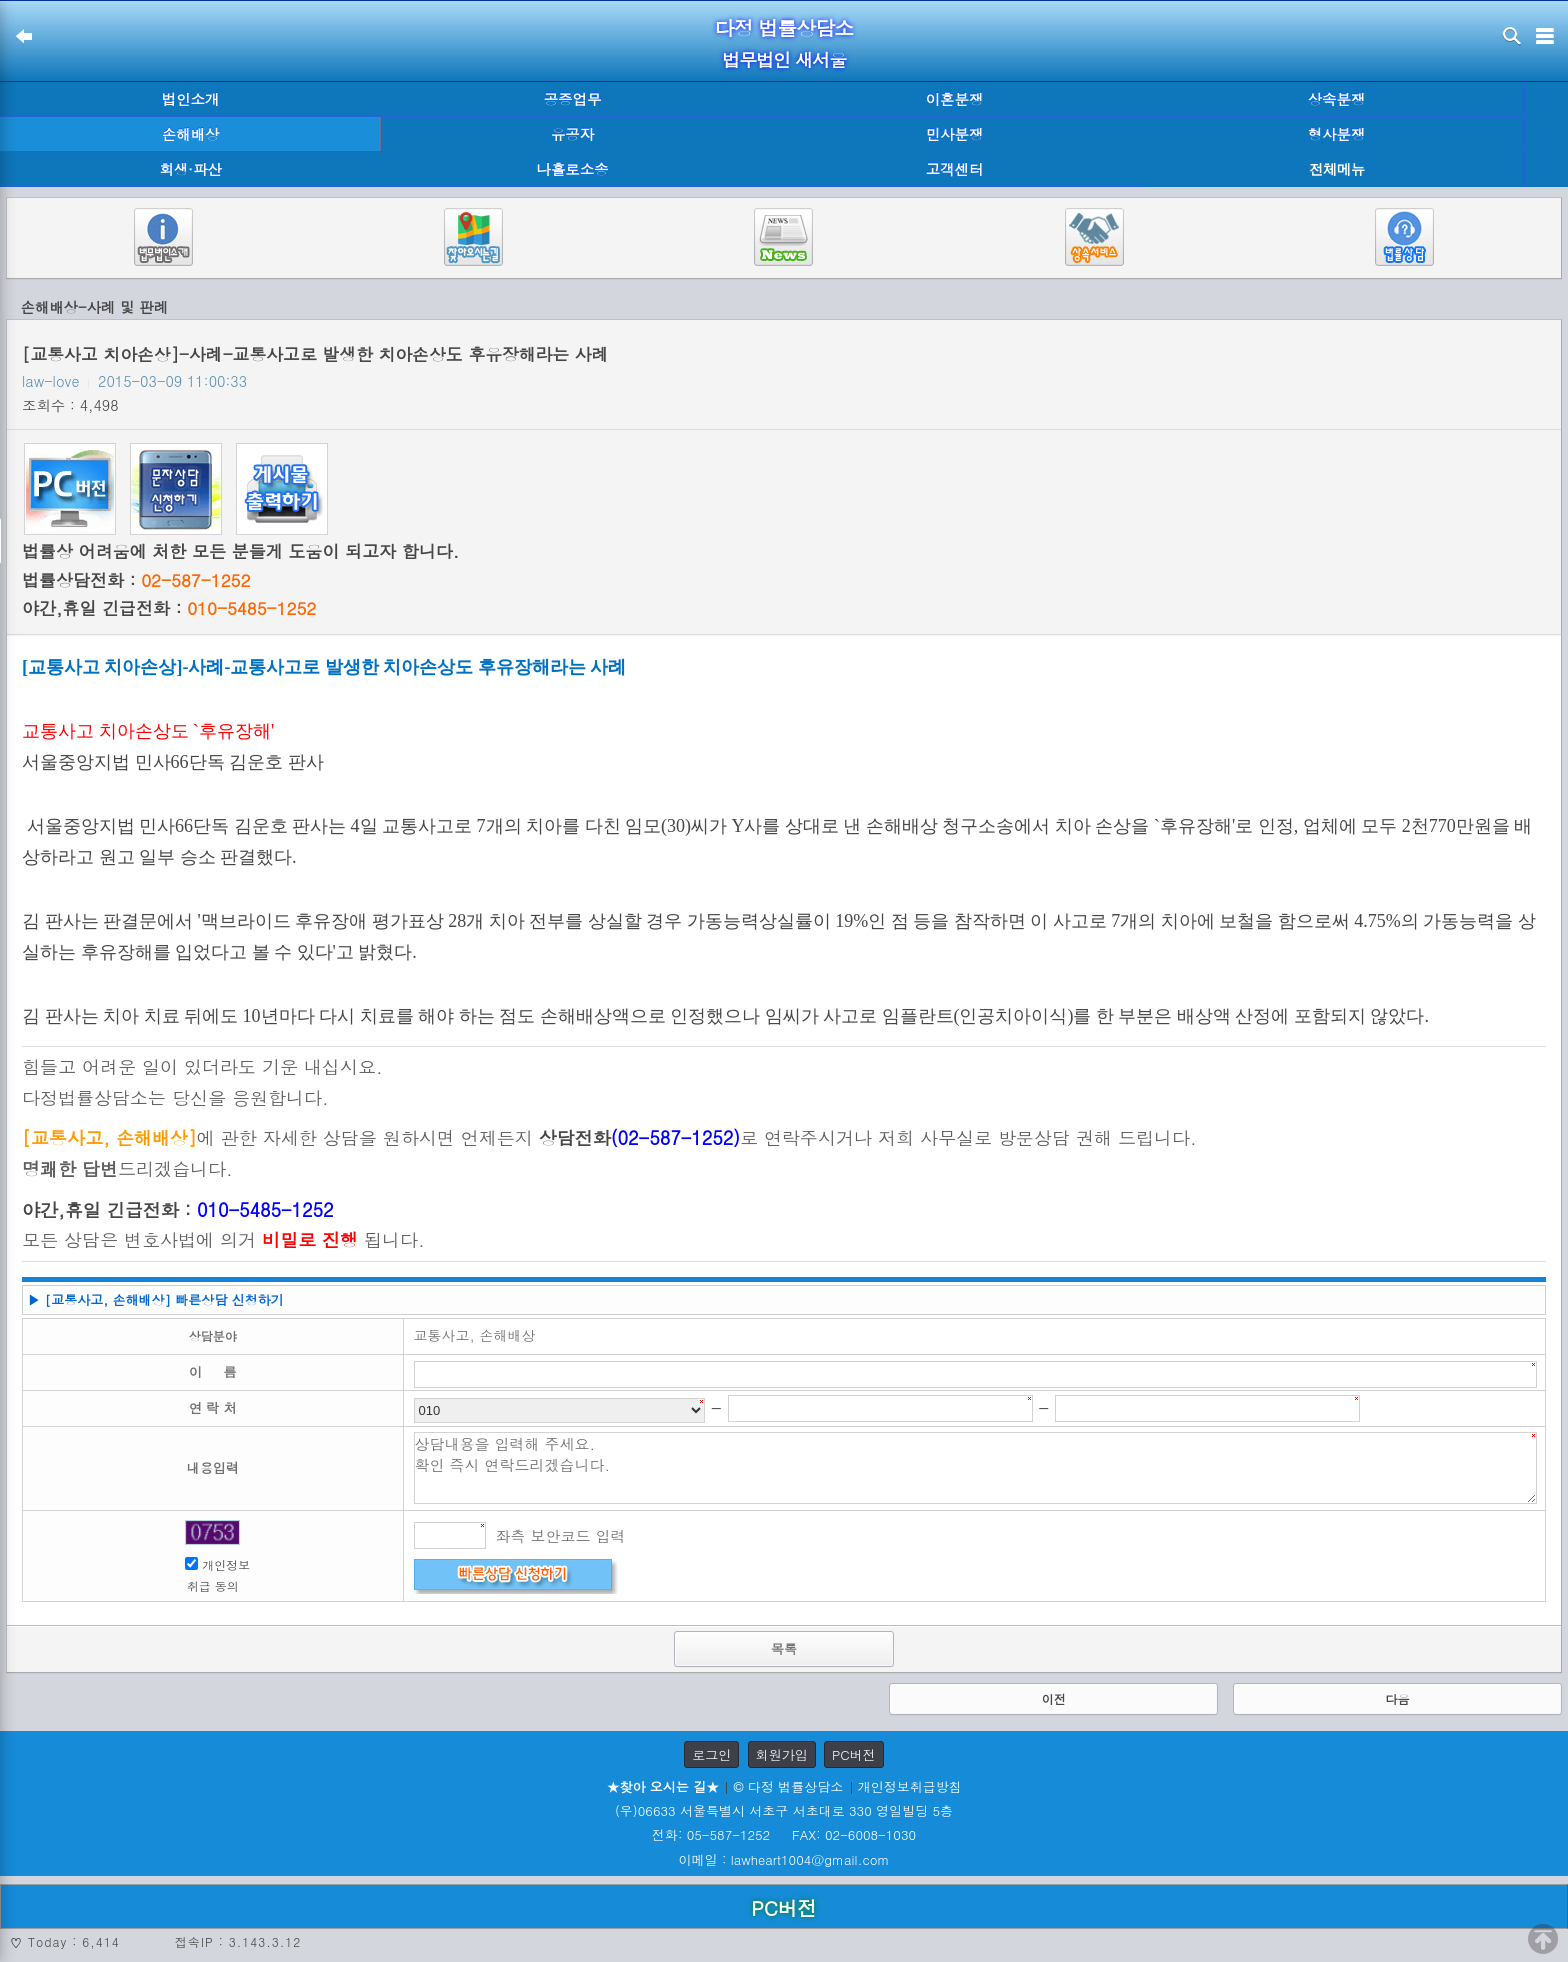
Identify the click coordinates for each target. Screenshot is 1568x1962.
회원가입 (782, 1754)
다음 (1397, 1698)
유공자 (572, 134)
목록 (784, 1648)
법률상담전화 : (136, 580)
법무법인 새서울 (784, 59)
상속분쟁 (1337, 99)
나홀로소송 (573, 169)
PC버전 (854, 1754)
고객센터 (955, 169)
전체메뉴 (1337, 169)
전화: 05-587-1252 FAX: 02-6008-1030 (784, 1834)
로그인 (711, 1754)
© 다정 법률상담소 (788, 1786)
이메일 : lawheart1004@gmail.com (784, 1859)
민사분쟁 (955, 134)
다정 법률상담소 (784, 27)
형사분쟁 (1337, 134)
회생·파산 (190, 169)
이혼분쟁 (955, 99)
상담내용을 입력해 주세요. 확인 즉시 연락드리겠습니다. (976, 1468)
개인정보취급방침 (910, 1786)
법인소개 (191, 99)
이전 (1054, 1698)
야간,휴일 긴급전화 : (169, 608)
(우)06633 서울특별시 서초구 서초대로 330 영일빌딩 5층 (784, 1810)
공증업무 (573, 99)
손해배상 (191, 134)
